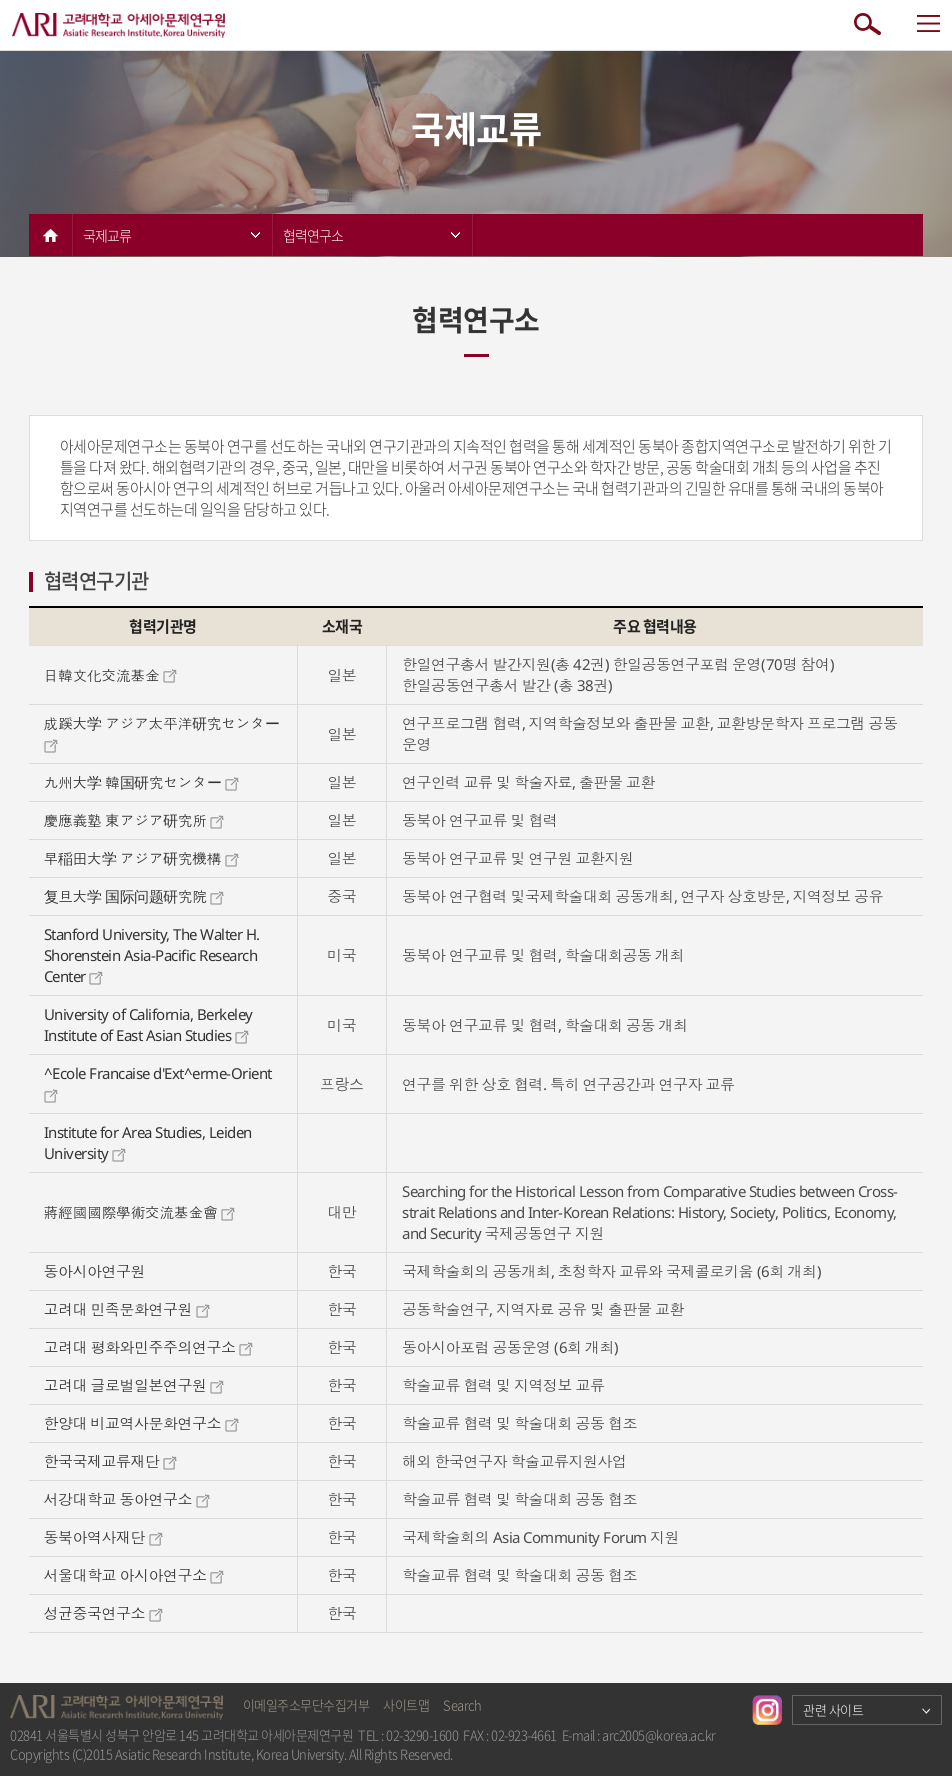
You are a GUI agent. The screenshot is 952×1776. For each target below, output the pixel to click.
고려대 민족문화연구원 (127, 1309)
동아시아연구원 (95, 1271)
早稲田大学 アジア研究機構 (141, 858)
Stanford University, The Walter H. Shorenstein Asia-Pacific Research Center (152, 955)
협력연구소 (371, 235)
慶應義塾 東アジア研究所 (134, 820)
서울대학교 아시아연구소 (134, 1575)
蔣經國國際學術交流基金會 (140, 1212)
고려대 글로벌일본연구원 (134, 1385)
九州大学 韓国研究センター (141, 782)
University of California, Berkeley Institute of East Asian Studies (148, 1024)
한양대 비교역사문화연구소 (141, 1423)
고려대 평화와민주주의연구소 (149, 1347)
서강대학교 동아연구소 (127, 1499)
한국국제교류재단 (111, 1461)
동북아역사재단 (103, 1537)
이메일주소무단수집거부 (306, 1704)
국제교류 (171, 235)
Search (462, 1704)
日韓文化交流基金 (111, 675)
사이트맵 (406, 1704)
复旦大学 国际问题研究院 (134, 896)
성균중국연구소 (103, 1613)
